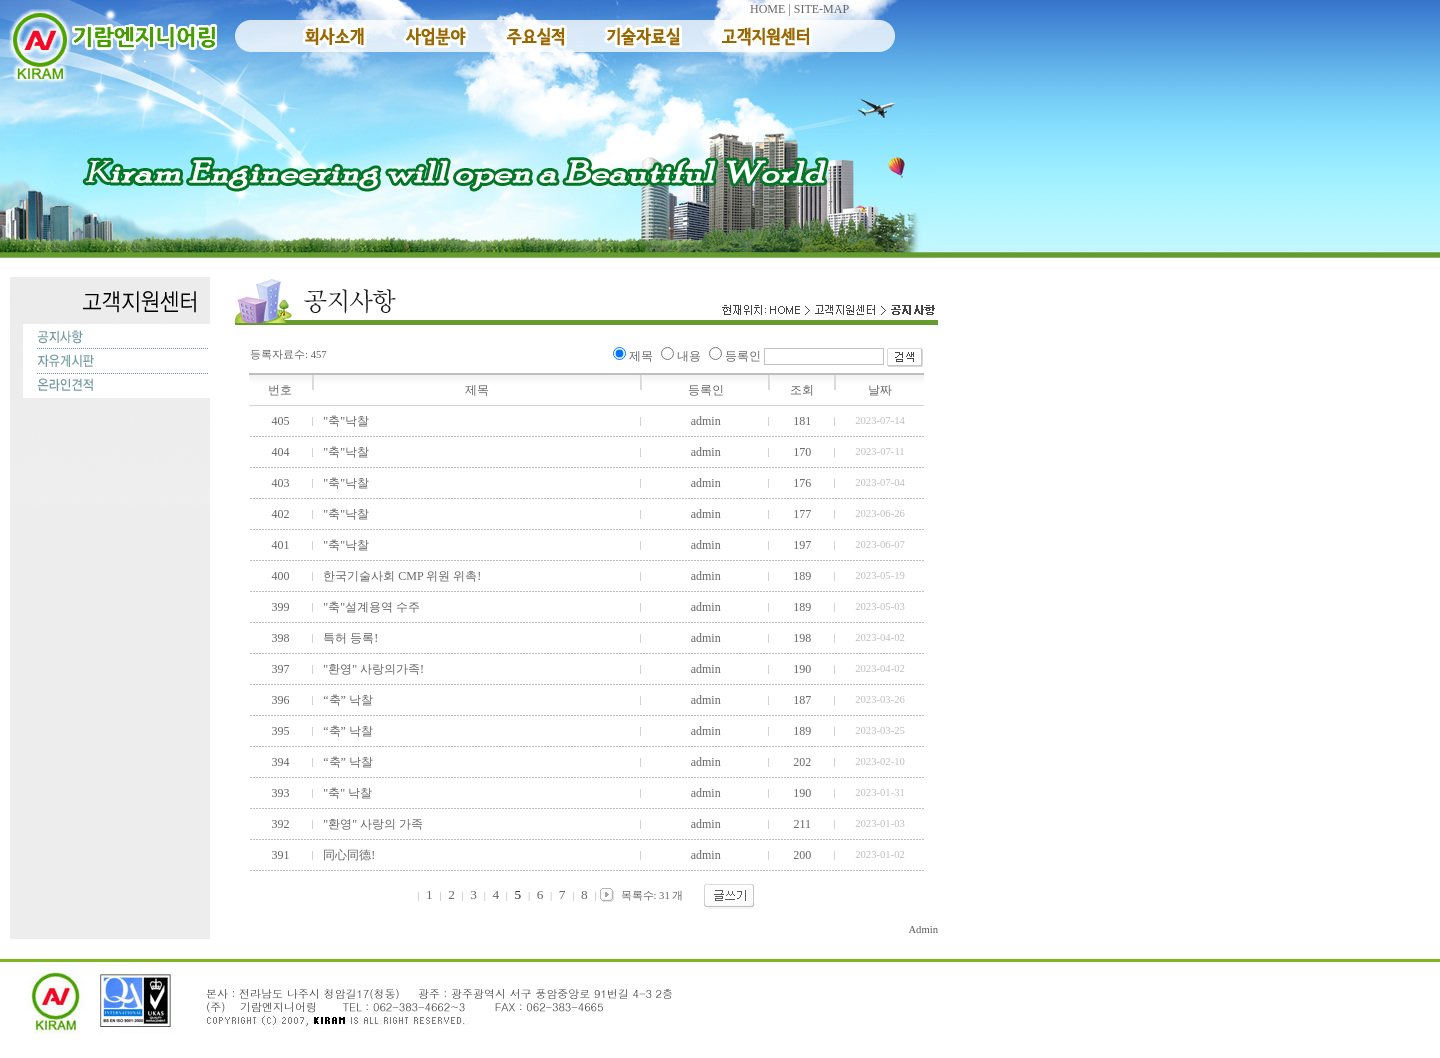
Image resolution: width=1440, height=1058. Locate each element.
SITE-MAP (821, 9)
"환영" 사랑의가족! (372, 669)
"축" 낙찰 (346, 793)
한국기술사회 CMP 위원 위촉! (400, 576)
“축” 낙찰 (346, 700)
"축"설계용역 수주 (370, 607)
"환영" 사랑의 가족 (371, 824)
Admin (923, 929)
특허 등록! (349, 638)
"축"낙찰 (344, 421)
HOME (767, 9)
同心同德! (347, 855)
